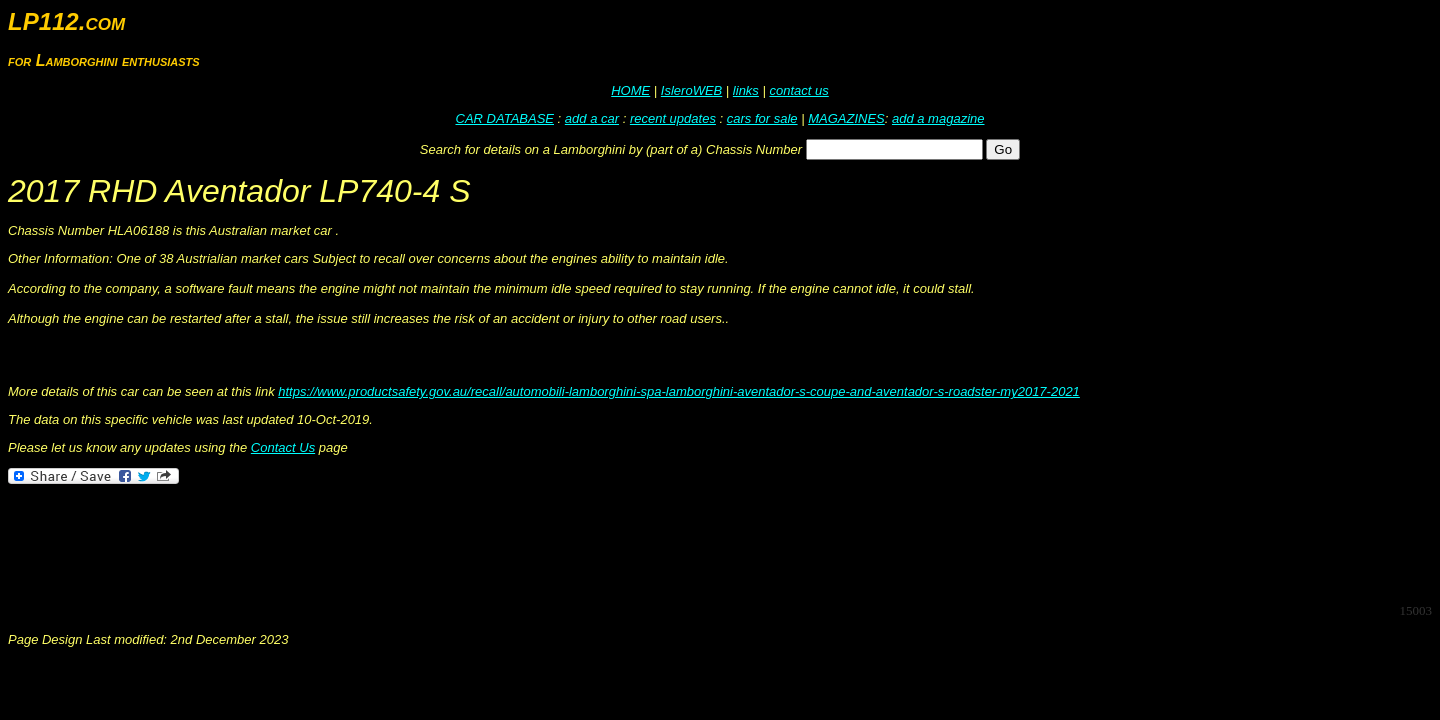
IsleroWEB (691, 90)
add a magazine (938, 118)
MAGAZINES (846, 118)
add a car (592, 118)
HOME (630, 90)
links (746, 90)
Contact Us (283, 447)
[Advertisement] (372, 542)
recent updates (673, 118)
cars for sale (762, 118)
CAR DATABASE (505, 118)
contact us (798, 90)
